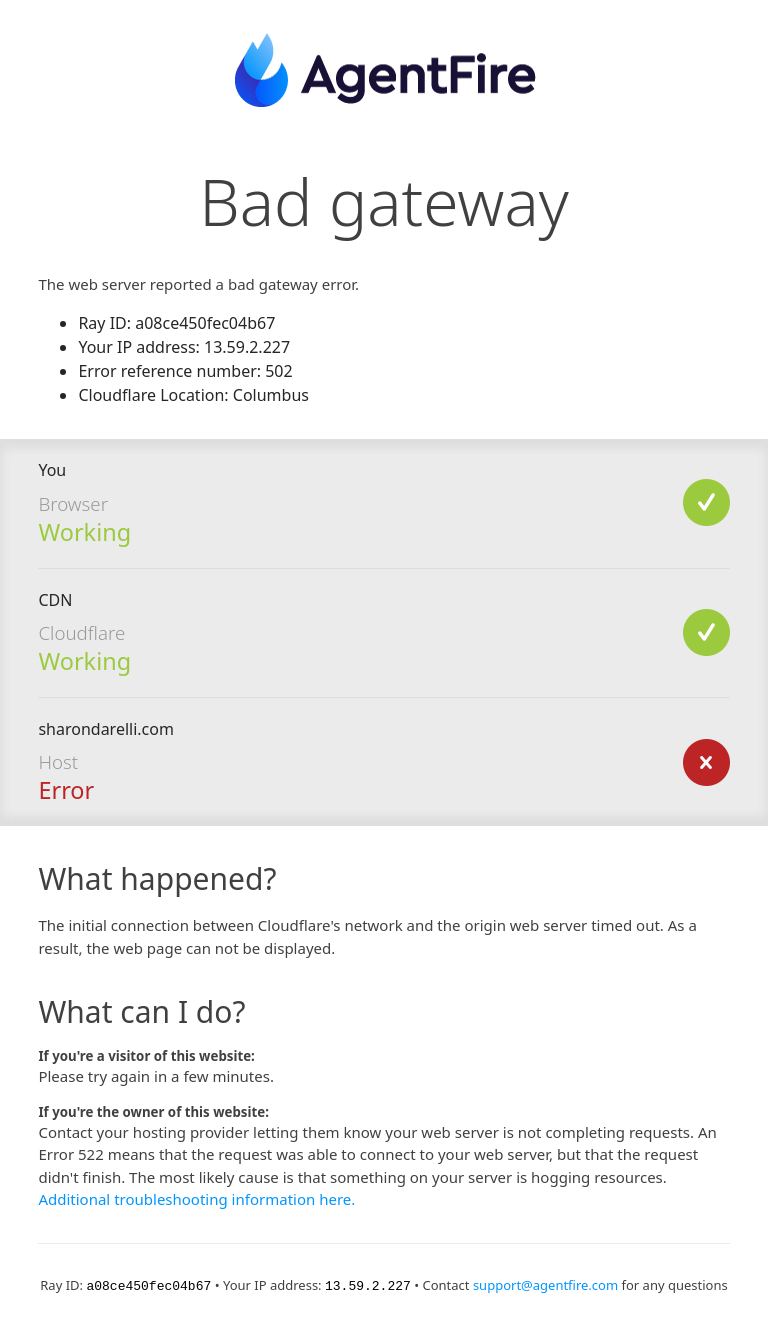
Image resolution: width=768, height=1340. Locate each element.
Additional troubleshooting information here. (196, 1199)
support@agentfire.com (545, 1285)
